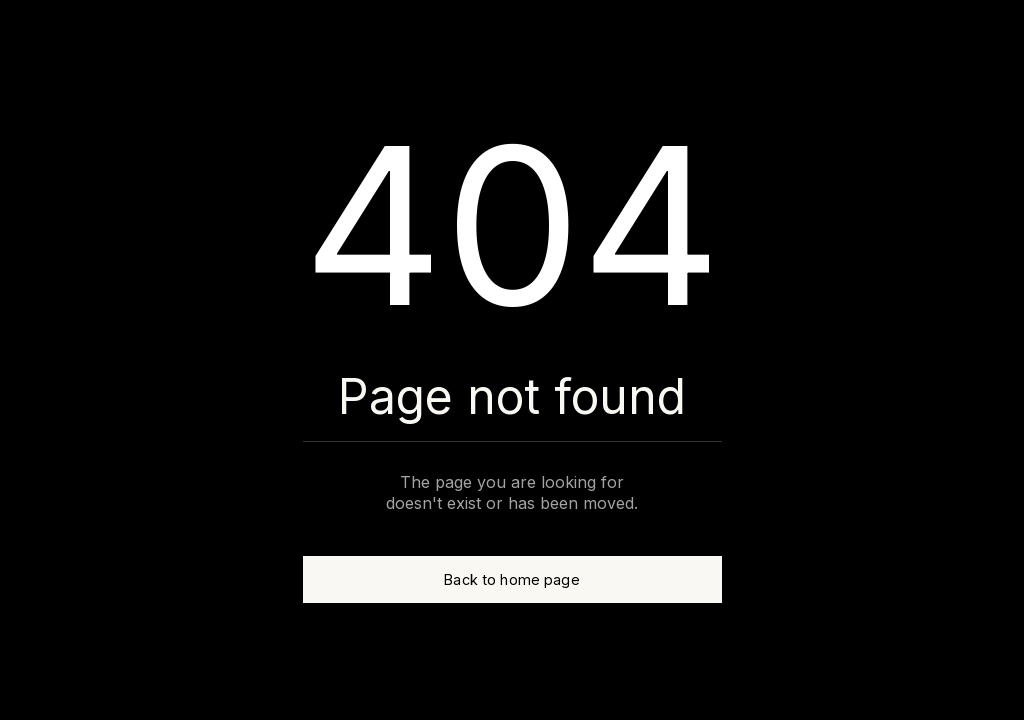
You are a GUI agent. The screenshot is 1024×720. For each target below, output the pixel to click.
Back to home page (511, 579)
